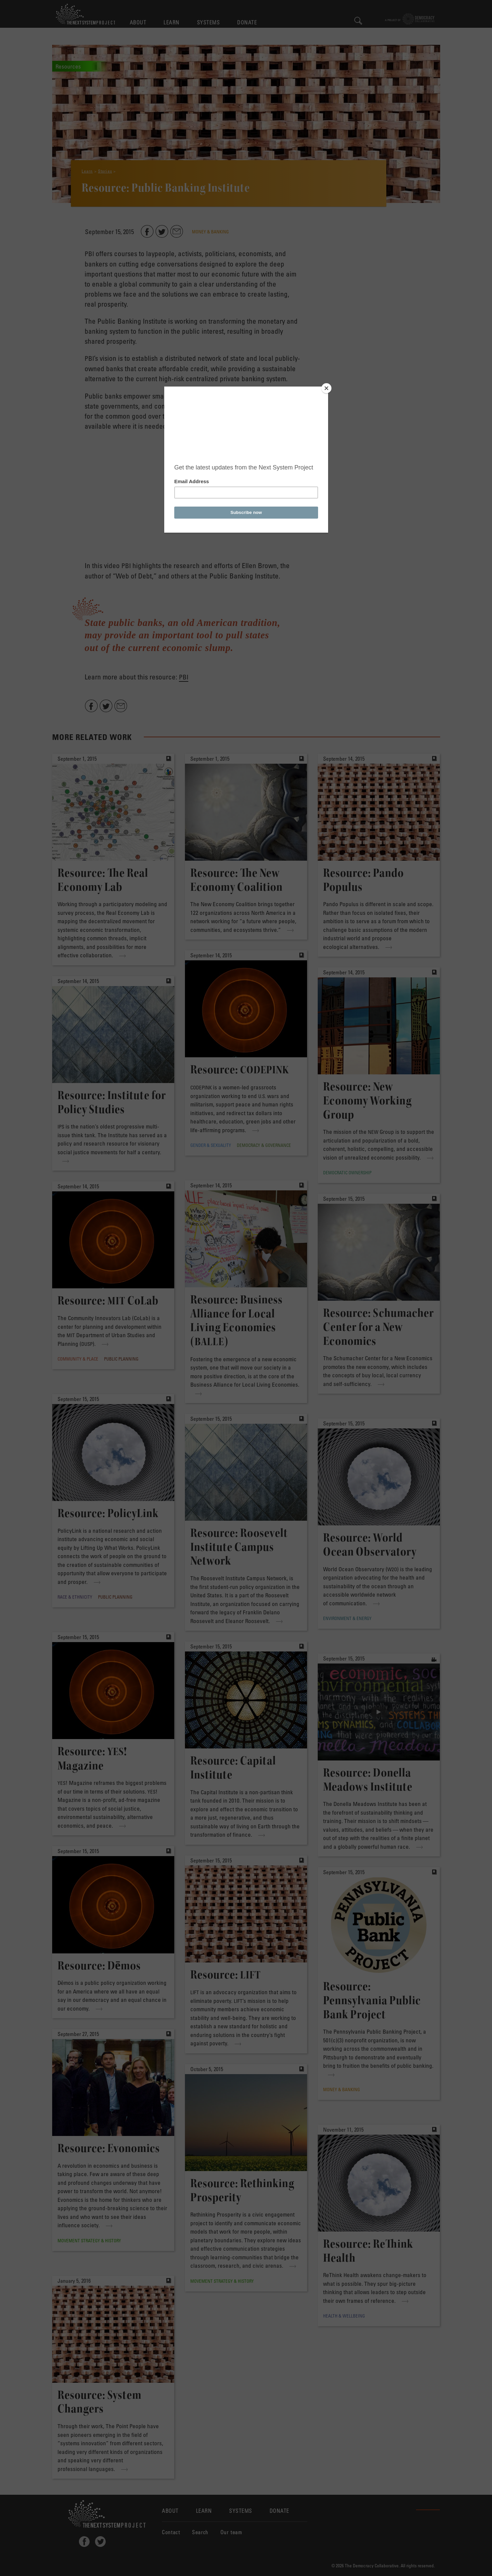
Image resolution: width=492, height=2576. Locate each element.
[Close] (326, 388)
